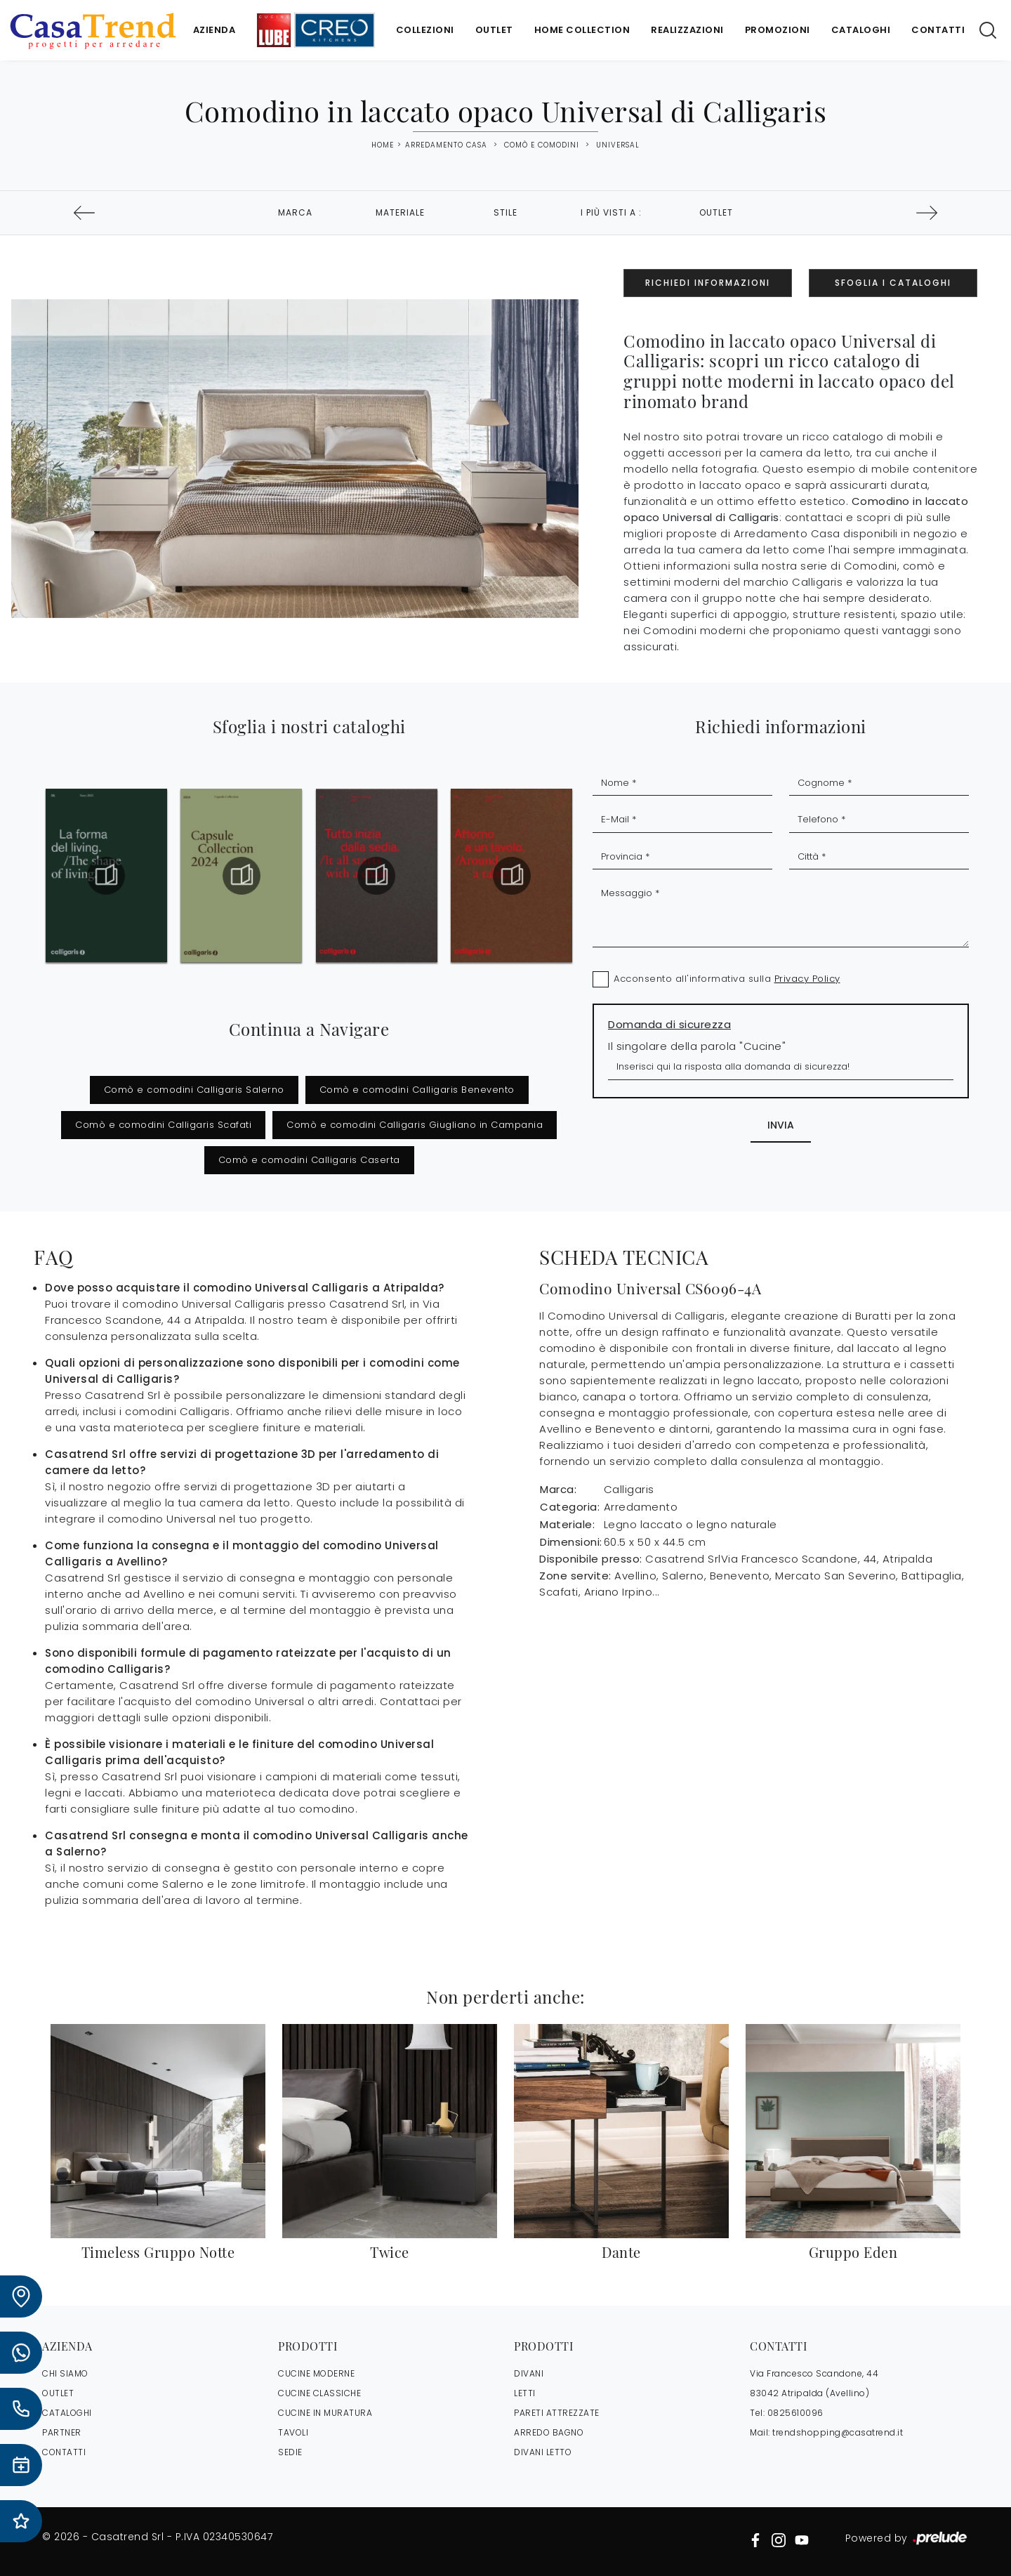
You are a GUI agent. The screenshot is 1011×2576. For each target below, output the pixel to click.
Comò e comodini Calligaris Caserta (309, 1160)
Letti (525, 2393)
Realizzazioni (687, 30)
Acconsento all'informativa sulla (727, 978)
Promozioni (777, 30)
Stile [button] (505, 212)
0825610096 (795, 2413)
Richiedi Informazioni (707, 283)
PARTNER (61, 2432)
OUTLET (58, 2393)
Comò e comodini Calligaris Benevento (417, 1089)
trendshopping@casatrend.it (837, 2432)
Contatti (938, 30)
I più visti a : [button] (611, 212)
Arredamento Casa (446, 145)
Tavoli (293, 2432)
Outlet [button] (716, 212)
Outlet (494, 30)
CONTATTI (64, 2452)
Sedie (290, 2452)
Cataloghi (861, 30)
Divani (528, 2373)
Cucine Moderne (316, 2373)
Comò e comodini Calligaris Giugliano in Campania (414, 1124)
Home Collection (582, 30)
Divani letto (542, 2452)
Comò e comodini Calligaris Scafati (163, 1124)
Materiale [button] (400, 212)
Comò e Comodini (541, 145)
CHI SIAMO (65, 2373)
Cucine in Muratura (325, 2413)
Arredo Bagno (548, 2432)
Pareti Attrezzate (557, 2413)
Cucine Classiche (319, 2393)
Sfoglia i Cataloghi (893, 283)
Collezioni (425, 30)
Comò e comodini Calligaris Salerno (194, 1089)
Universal (618, 145)
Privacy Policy (807, 978)
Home (382, 145)
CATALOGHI (67, 2413)
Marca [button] (295, 212)
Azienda (214, 30)
